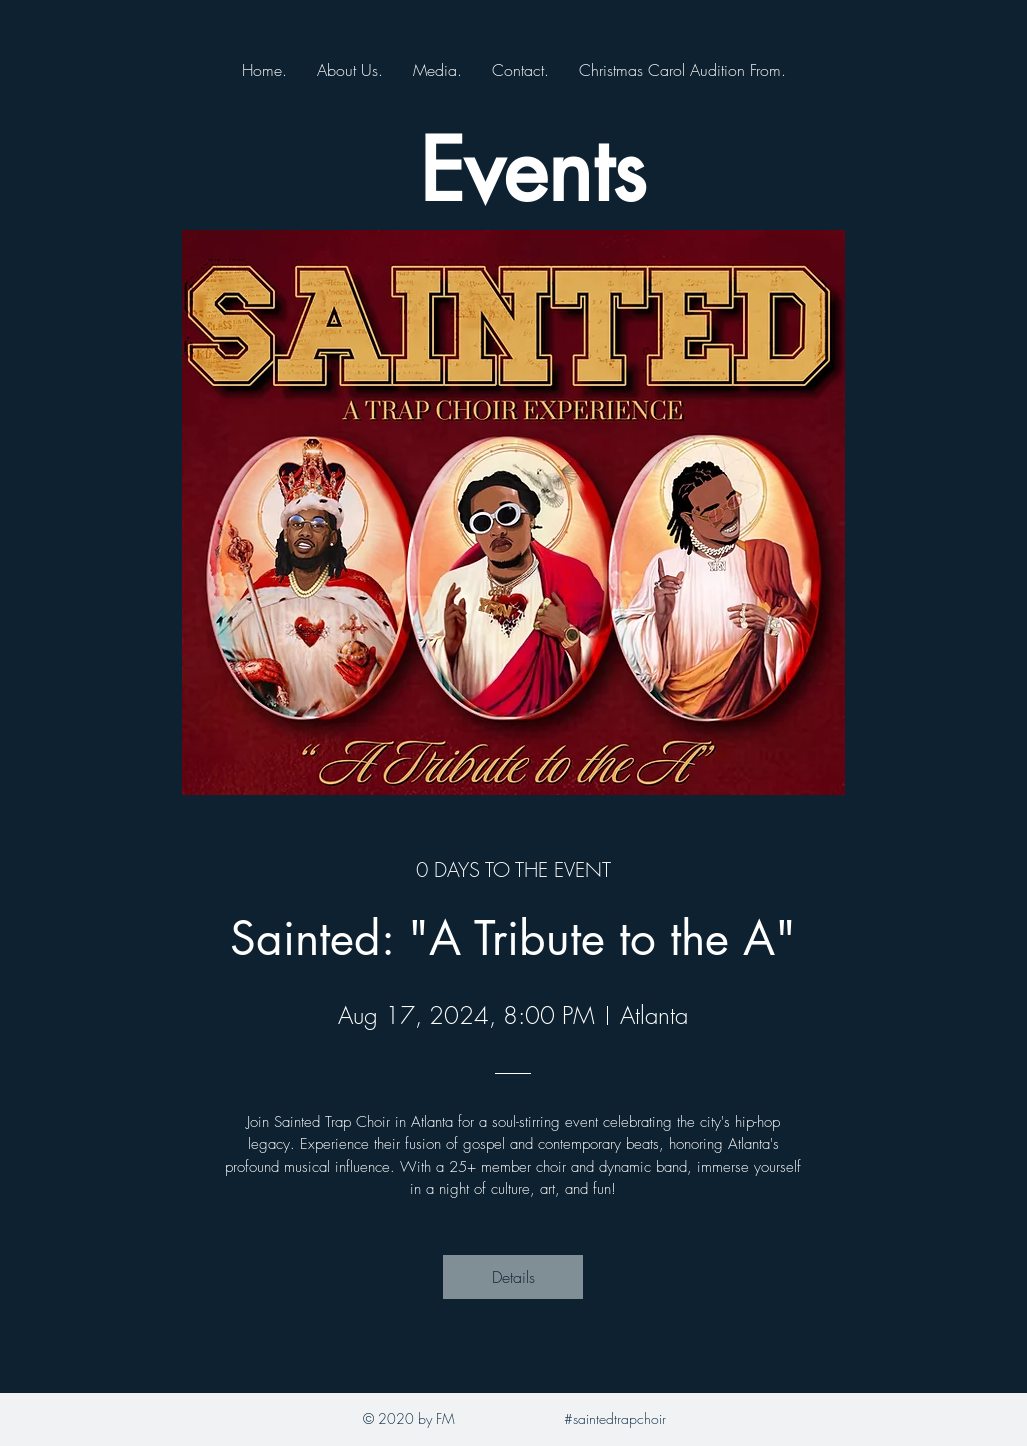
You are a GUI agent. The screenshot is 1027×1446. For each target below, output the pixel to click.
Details (513, 1277)
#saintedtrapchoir (615, 1418)
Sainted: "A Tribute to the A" (513, 938)
